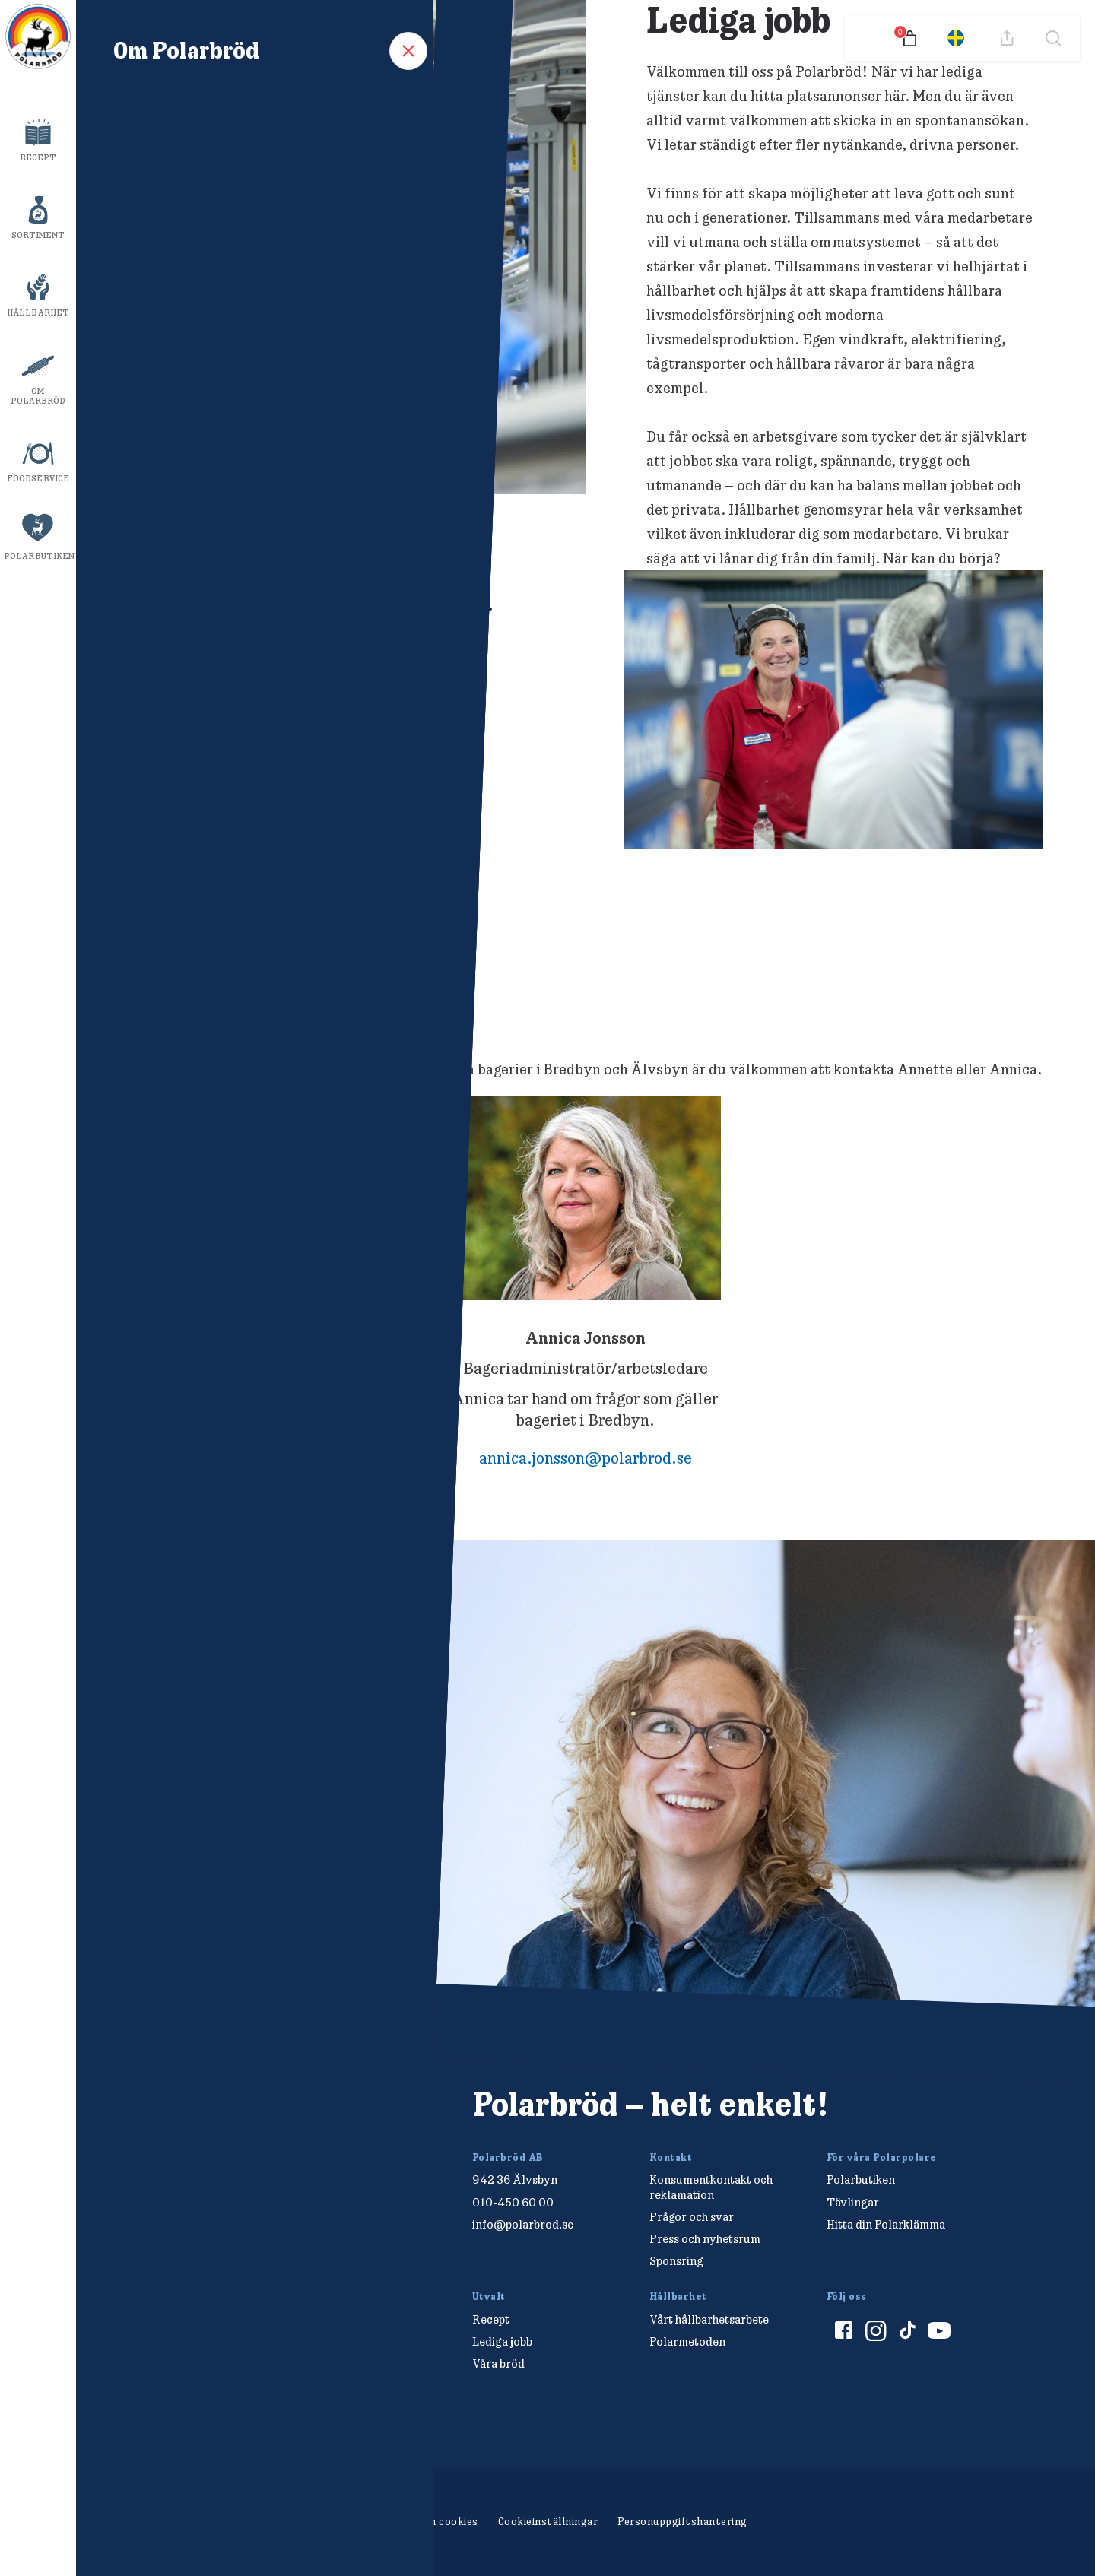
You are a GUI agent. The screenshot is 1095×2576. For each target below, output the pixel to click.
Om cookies (449, 2521)
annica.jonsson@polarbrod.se (585, 1457)
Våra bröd (498, 2363)
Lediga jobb (502, 2341)
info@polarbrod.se (522, 2224)
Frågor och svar (691, 2217)
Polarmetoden (687, 2341)
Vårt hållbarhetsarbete (709, 2319)
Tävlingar (853, 2202)
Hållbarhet (38, 312)
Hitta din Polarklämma (886, 2224)
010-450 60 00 (513, 2202)
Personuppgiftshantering (682, 2521)
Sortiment (38, 235)
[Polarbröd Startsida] (208, 2121)
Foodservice (38, 478)
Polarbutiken (39, 555)
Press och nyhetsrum (704, 2239)
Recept (38, 157)
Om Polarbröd (38, 395)
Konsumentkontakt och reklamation (711, 2186)
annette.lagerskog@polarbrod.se (263, 1457)
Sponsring (676, 2261)
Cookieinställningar (548, 2521)
